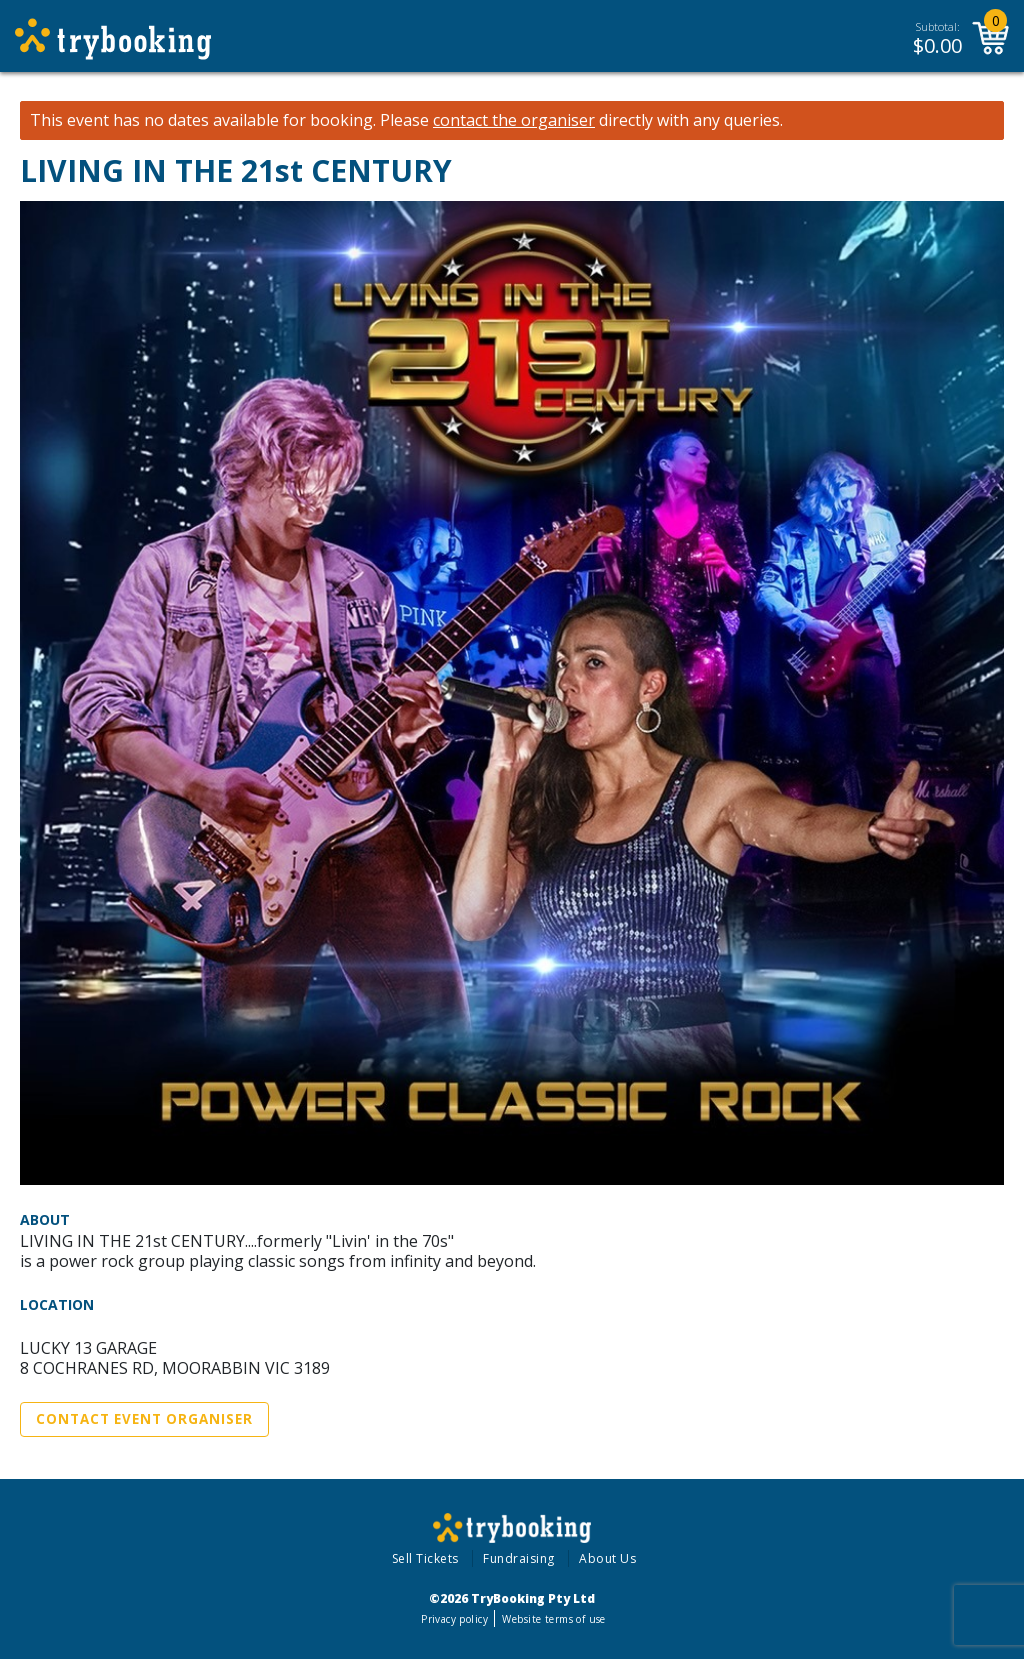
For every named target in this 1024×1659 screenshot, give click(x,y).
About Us (607, 1558)
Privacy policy (454, 1619)
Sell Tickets (425, 1558)
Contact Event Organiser (144, 1419)
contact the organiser (514, 120)
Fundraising (519, 1558)
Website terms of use (553, 1619)
